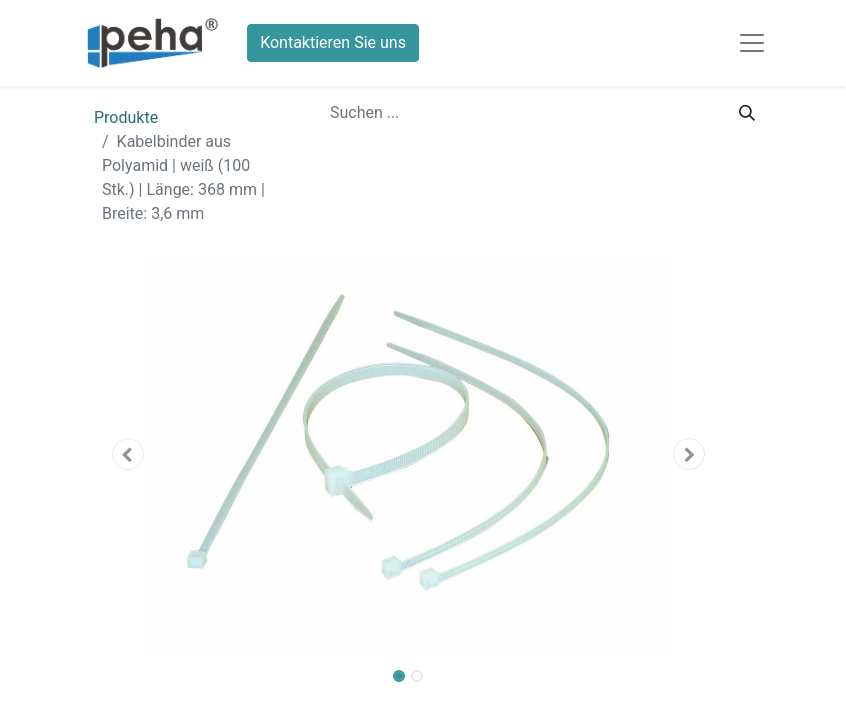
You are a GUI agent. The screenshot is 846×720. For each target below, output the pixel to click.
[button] (127, 454)
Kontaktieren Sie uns (333, 42)
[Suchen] (747, 113)
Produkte (126, 117)
